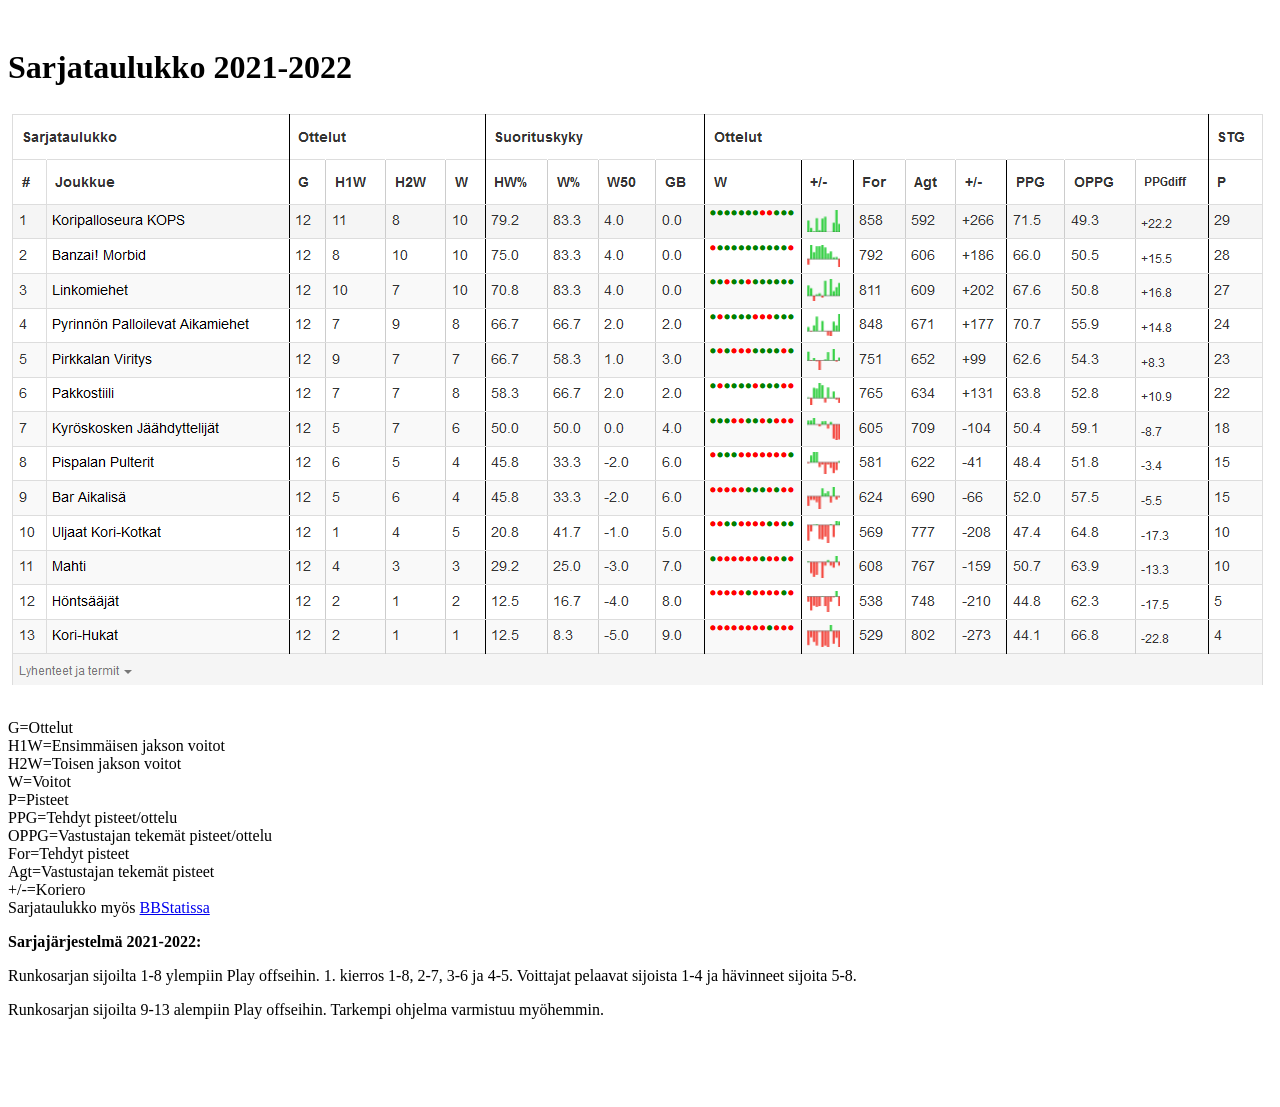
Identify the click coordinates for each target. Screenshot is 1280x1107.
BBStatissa (175, 907)
